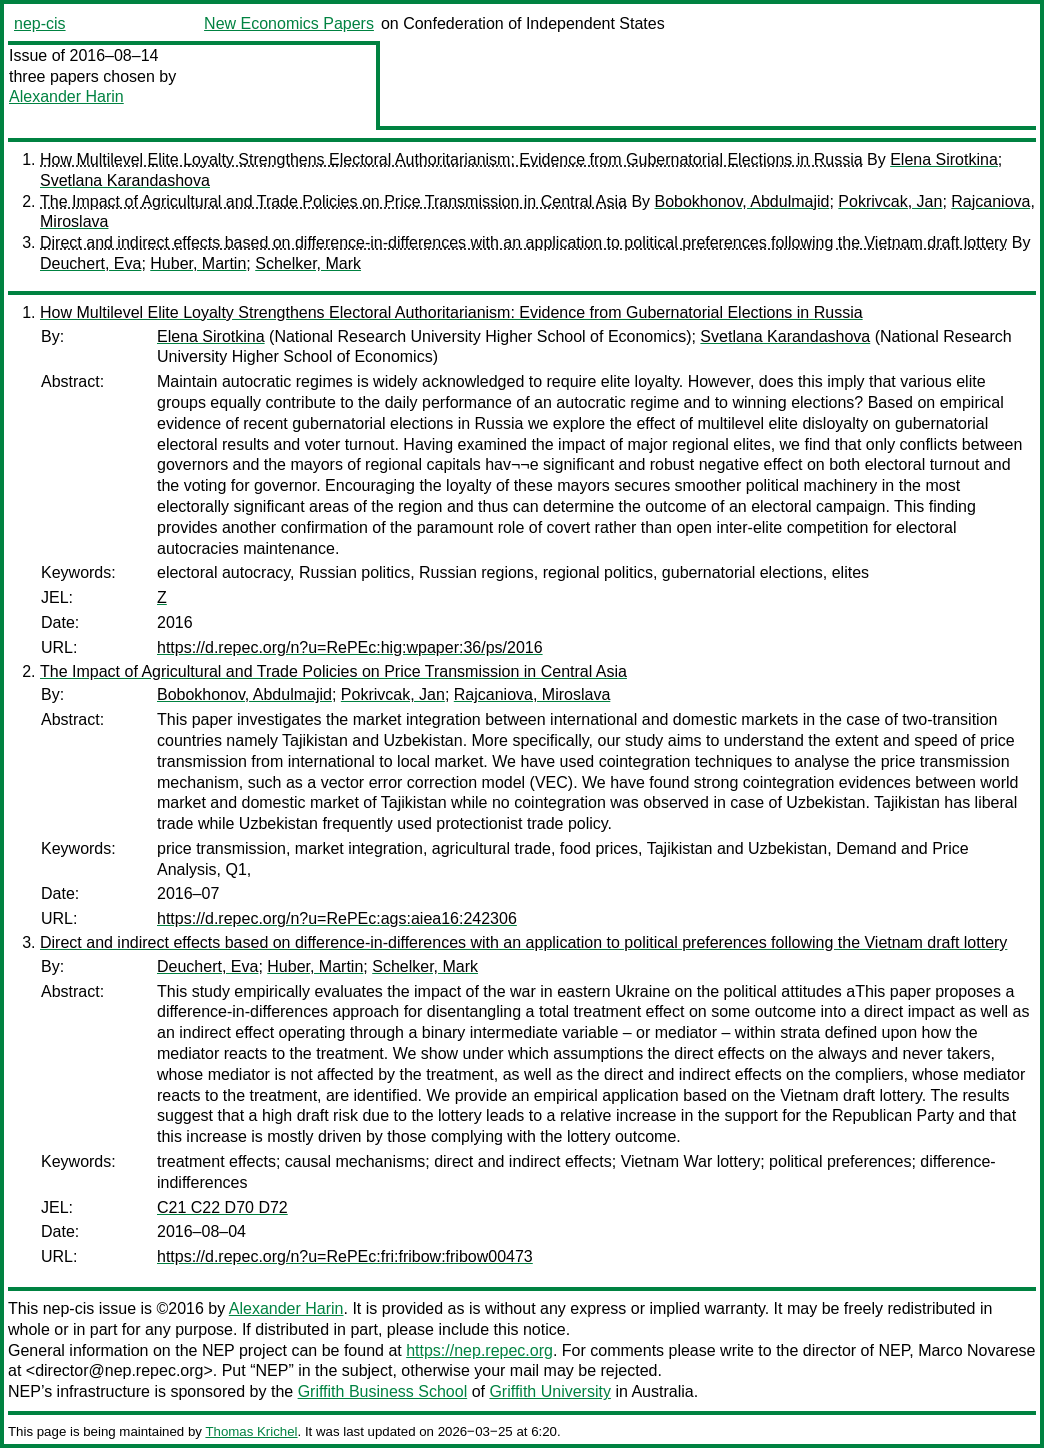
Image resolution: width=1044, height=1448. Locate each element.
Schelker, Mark (308, 263)
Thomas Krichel (251, 1431)
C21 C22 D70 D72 (222, 1207)
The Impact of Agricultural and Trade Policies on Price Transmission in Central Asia (333, 201)
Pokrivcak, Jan (890, 201)
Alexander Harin (66, 96)
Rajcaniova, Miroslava (532, 694)
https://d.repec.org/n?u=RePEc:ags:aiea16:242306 (337, 918)
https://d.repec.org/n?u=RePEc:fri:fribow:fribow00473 (345, 1256)
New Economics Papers (289, 23)
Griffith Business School (383, 1391)
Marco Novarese (976, 1350)
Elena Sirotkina (944, 159)
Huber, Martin (198, 263)
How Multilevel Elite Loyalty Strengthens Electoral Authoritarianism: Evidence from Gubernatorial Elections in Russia (451, 159)
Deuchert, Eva (90, 263)
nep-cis (40, 23)
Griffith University (550, 1391)
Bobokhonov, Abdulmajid (742, 201)
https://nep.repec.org (479, 1350)
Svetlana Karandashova (125, 180)
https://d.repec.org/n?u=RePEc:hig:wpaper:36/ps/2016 (350, 647)
